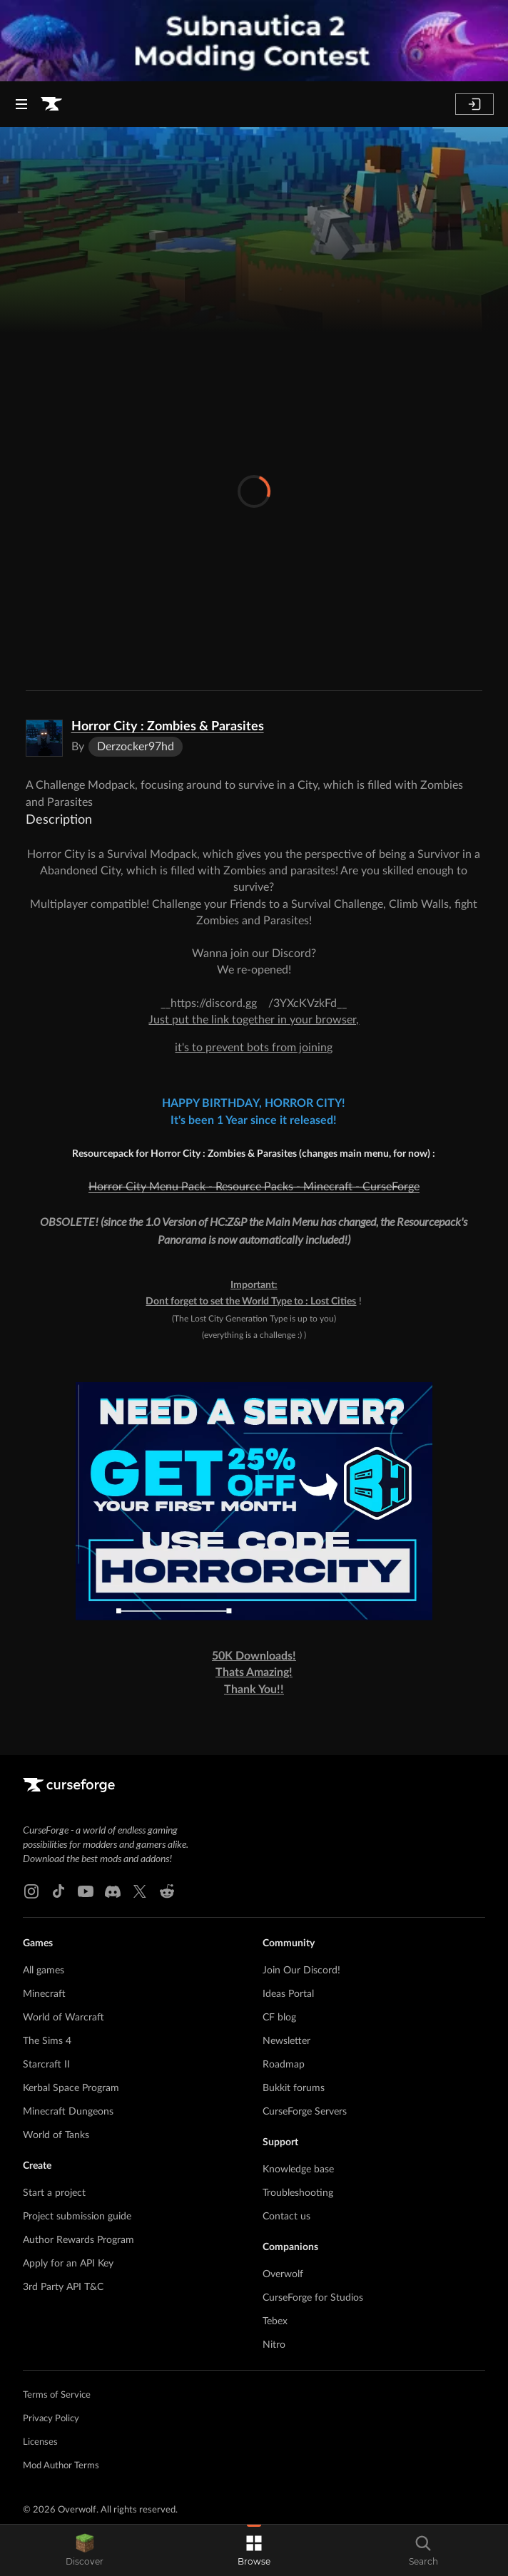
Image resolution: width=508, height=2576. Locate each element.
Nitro (274, 2345)
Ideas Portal (288, 1994)
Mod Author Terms (61, 2465)
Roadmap (284, 2065)
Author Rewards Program (78, 2240)
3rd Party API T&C (63, 2287)
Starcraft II (46, 2065)
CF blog (279, 2018)
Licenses (40, 2442)
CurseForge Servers (305, 2112)
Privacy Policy (51, 2418)
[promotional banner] (254, 40)
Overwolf (283, 2274)
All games (43, 1971)
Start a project (54, 2193)
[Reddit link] (167, 1891)
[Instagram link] (31, 1891)
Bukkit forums (294, 2088)
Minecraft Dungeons (68, 2112)
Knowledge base (298, 2169)
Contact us (286, 2217)
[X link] (139, 1891)
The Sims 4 (47, 2041)
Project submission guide (77, 2217)
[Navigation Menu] (21, 104)
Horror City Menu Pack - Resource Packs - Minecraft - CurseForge (254, 1186)
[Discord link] (112, 1891)
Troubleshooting (298, 2193)
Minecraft (44, 1994)
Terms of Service (57, 2395)
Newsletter (286, 2041)
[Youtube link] (85, 1891)
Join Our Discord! (301, 1971)
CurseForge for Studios (313, 2298)
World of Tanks (56, 2135)
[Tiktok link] (58, 1891)
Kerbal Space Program (71, 2088)
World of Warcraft (63, 2018)
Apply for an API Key (68, 2264)
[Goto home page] (51, 104)
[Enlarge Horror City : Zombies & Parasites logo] (44, 738)
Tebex (275, 2321)
